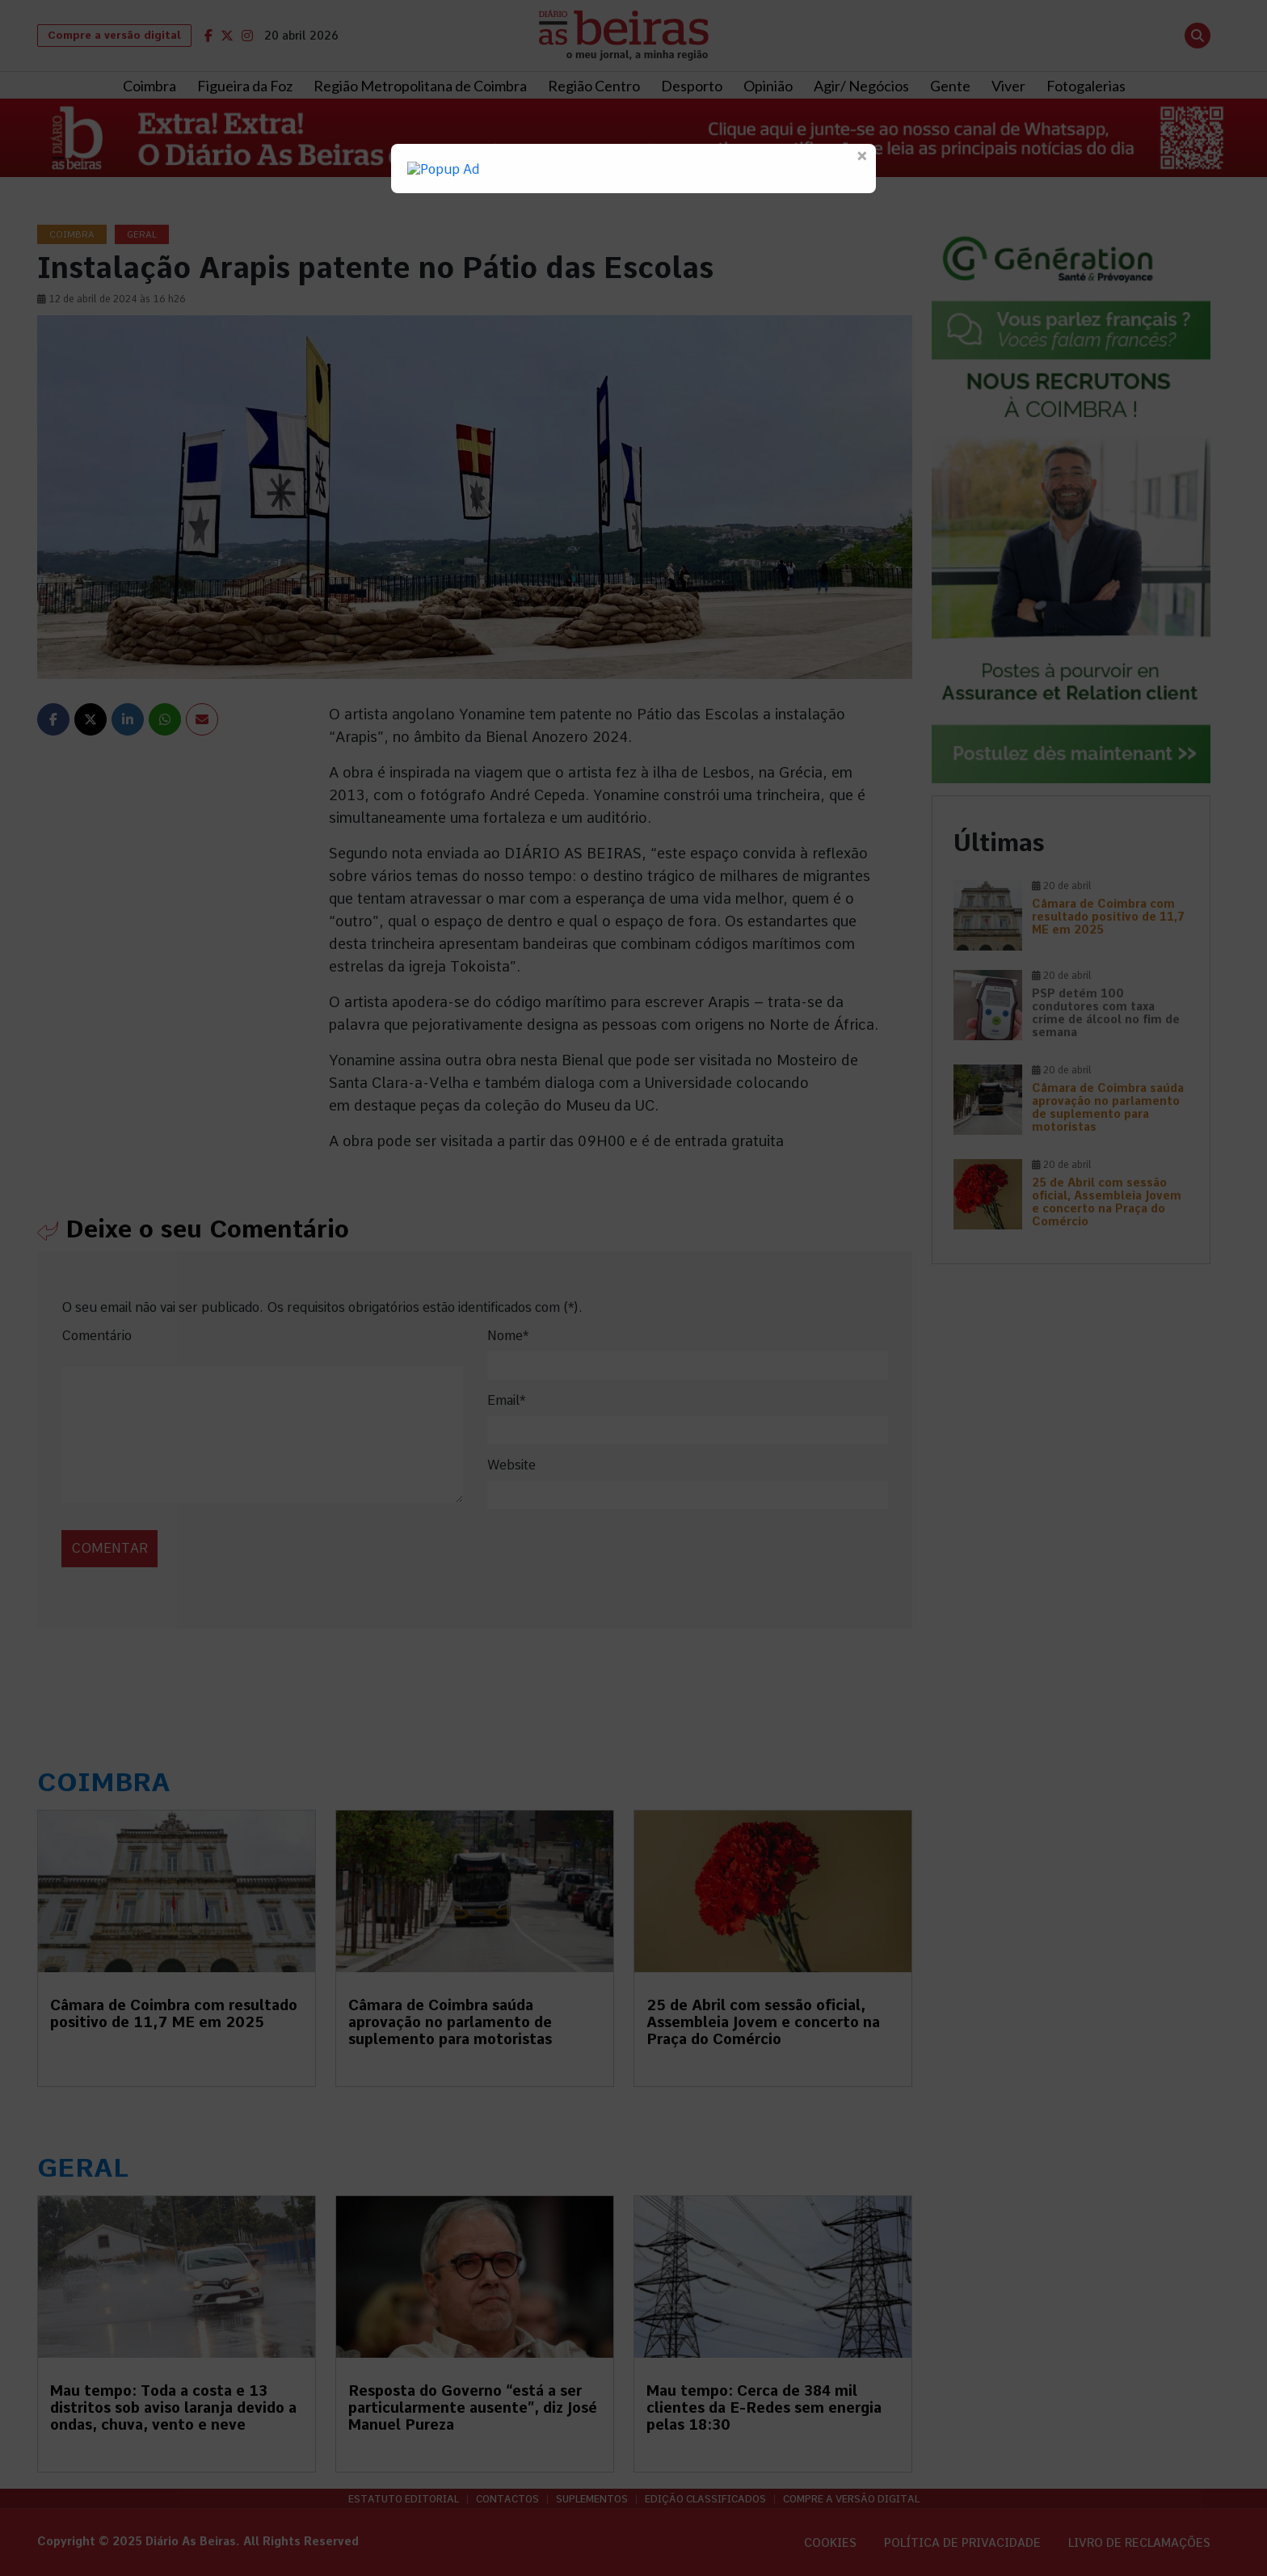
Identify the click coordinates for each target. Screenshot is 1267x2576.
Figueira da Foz (245, 86)
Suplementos (592, 2499)
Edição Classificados (705, 2499)
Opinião (768, 86)
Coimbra (149, 86)
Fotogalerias (1086, 86)
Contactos (507, 2499)
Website (511, 1465)
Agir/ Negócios (861, 86)
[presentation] (172, 1531)
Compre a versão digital (114, 35)
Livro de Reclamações (1139, 2542)
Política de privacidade (962, 2542)
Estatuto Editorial (403, 2499)
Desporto (691, 86)
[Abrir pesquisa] (1197, 35)
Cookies (830, 2542)
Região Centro (594, 86)
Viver (1008, 86)
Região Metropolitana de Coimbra (420, 86)
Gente (950, 86)
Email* (506, 1400)
